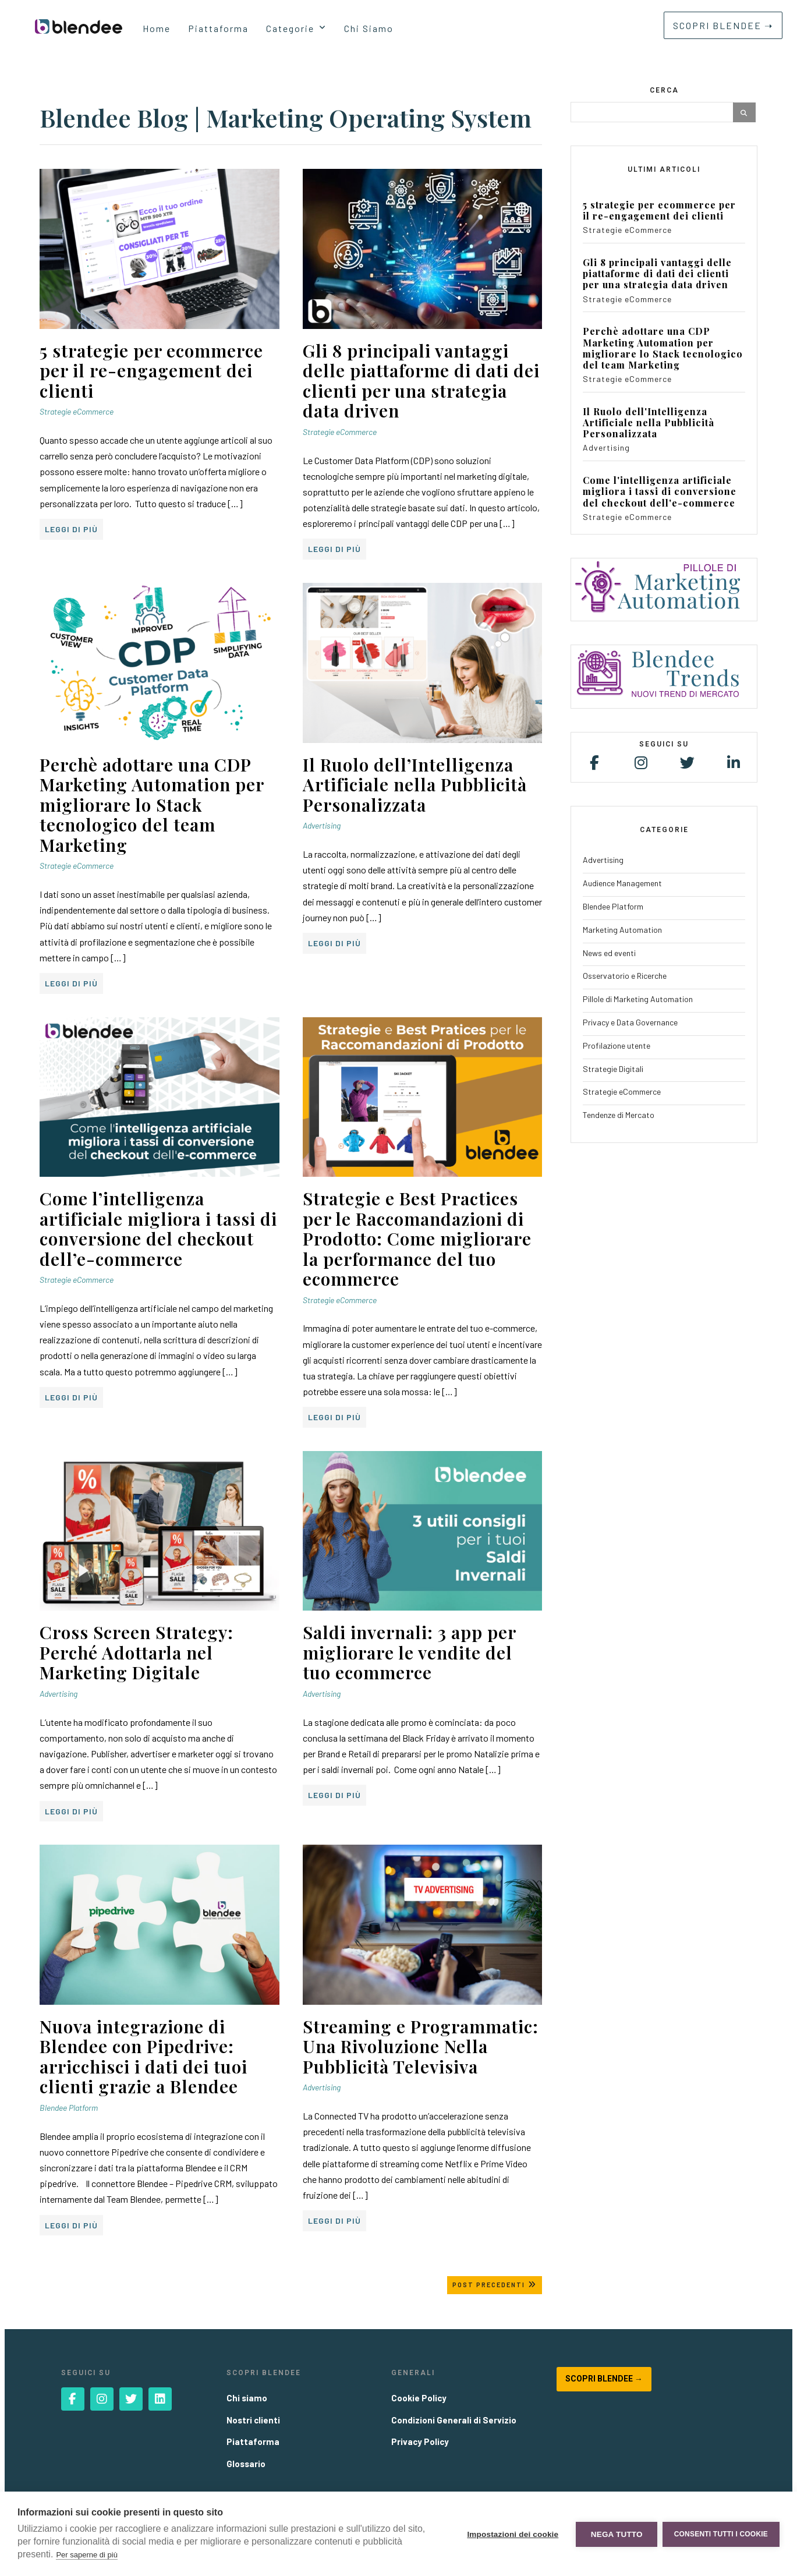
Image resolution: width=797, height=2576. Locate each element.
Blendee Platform (69, 2108)
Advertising (322, 825)
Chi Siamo (369, 28)
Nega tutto (616, 2533)
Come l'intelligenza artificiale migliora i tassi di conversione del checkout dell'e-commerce (659, 491)
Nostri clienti (253, 2420)
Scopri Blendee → (604, 2378)
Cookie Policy (419, 2398)
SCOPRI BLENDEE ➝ (723, 25)
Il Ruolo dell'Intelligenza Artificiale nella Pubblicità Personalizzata (648, 423)
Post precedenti (494, 2284)
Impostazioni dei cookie (512, 2533)
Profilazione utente (616, 1045)
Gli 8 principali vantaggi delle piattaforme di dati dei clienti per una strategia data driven (657, 274)
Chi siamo (246, 2398)
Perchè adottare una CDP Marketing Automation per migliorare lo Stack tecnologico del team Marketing (663, 347)
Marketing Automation (622, 930)
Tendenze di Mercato (618, 1115)
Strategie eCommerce (77, 411)
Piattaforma (218, 28)
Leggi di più (71, 529)
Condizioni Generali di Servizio (453, 2420)
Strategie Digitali (613, 1069)
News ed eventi (609, 953)
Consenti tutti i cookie (721, 2534)
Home (157, 28)
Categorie (290, 28)
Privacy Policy (420, 2441)
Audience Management (622, 883)
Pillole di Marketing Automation (638, 999)
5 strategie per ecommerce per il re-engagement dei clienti (659, 210)
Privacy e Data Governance (630, 1022)
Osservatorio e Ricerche (625, 976)
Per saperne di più (87, 2554)
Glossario (245, 2463)
